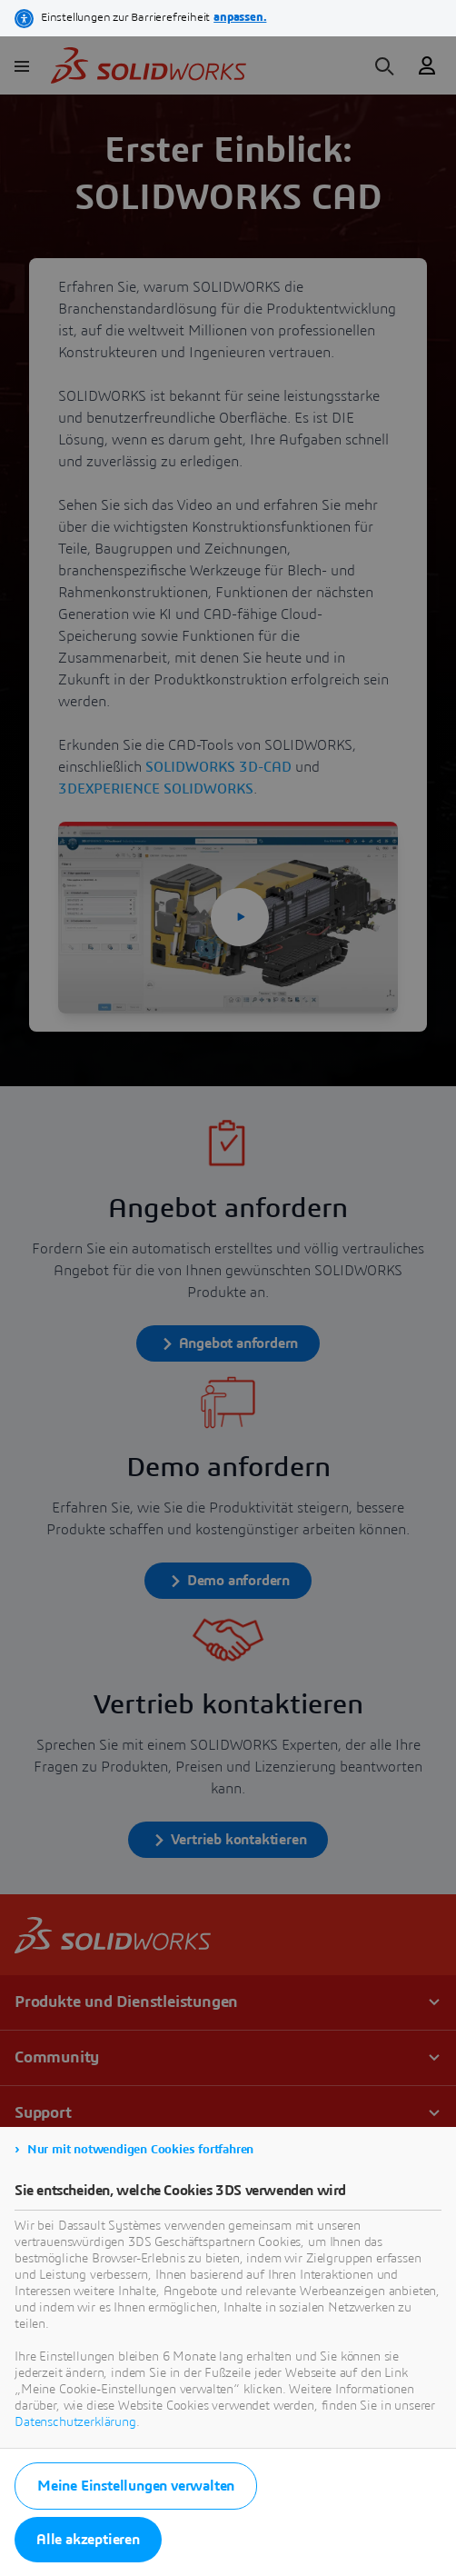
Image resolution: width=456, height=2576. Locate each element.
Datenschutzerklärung (75, 2422)
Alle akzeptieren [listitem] (88, 2539)
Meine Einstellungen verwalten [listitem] (135, 2486)
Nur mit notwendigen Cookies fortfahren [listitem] (140, 2149)
